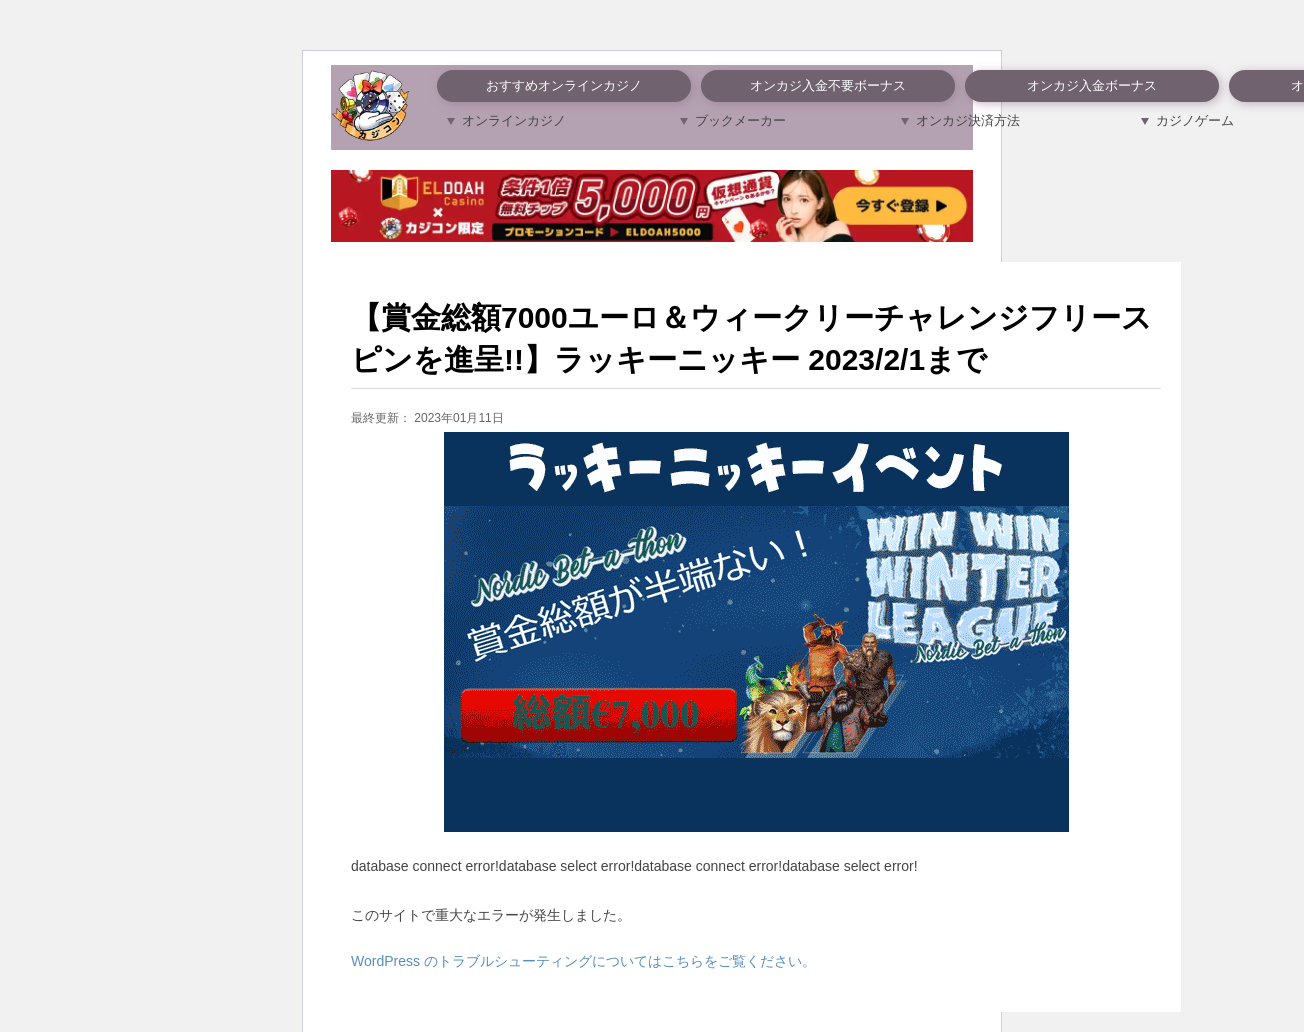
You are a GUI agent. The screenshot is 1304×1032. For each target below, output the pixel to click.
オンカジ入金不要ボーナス (828, 85)
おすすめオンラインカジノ (564, 85)
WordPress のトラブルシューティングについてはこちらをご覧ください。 (583, 961)
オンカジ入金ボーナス (1092, 85)
